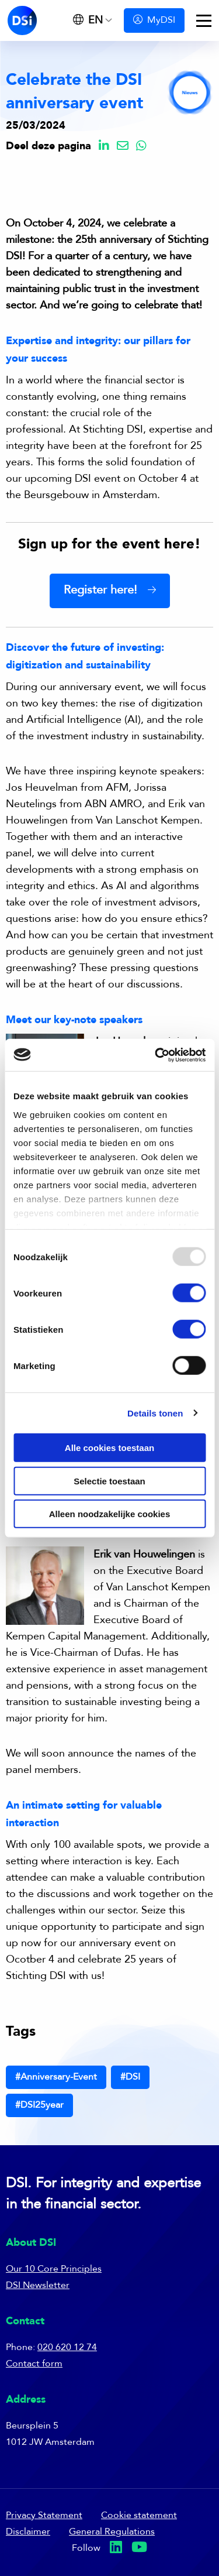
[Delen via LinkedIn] (104, 147)
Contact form (34, 2364)
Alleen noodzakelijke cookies (110, 1514)
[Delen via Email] (122, 147)
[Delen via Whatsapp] (141, 147)
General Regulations (112, 2532)
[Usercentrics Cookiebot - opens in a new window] (156, 1054)
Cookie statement (139, 2515)
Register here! (100, 590)
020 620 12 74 (67, 2347)
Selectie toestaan (109, 1481)
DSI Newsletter (37, 2285)
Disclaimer (28, 2532)
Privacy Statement (44, 2515)
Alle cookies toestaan (109, 1448)
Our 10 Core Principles (54, 2269)
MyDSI (154, 20)
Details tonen (155, 1413)
